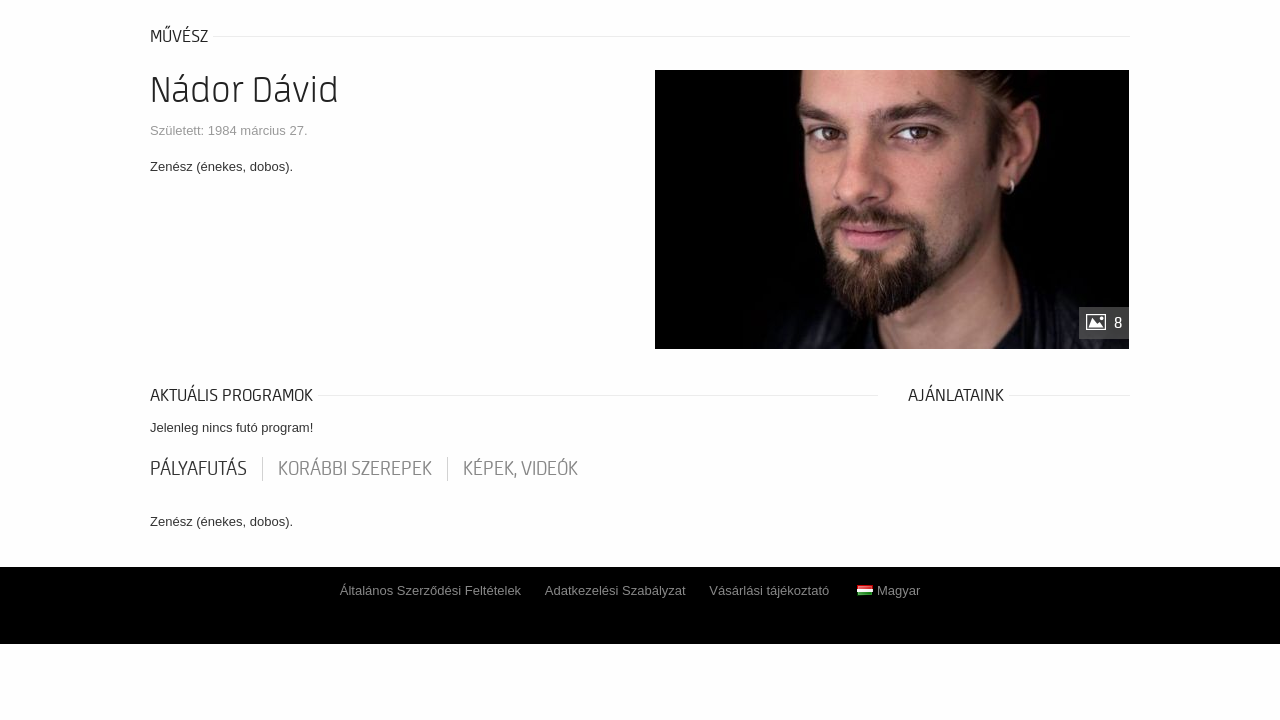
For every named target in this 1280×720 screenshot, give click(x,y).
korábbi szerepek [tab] (355, 469)
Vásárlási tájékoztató (769, 590)
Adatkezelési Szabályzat (615, 590)
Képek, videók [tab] (520, 469)
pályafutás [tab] (198, 469)
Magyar (888, 590)
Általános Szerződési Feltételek (430, 590)
